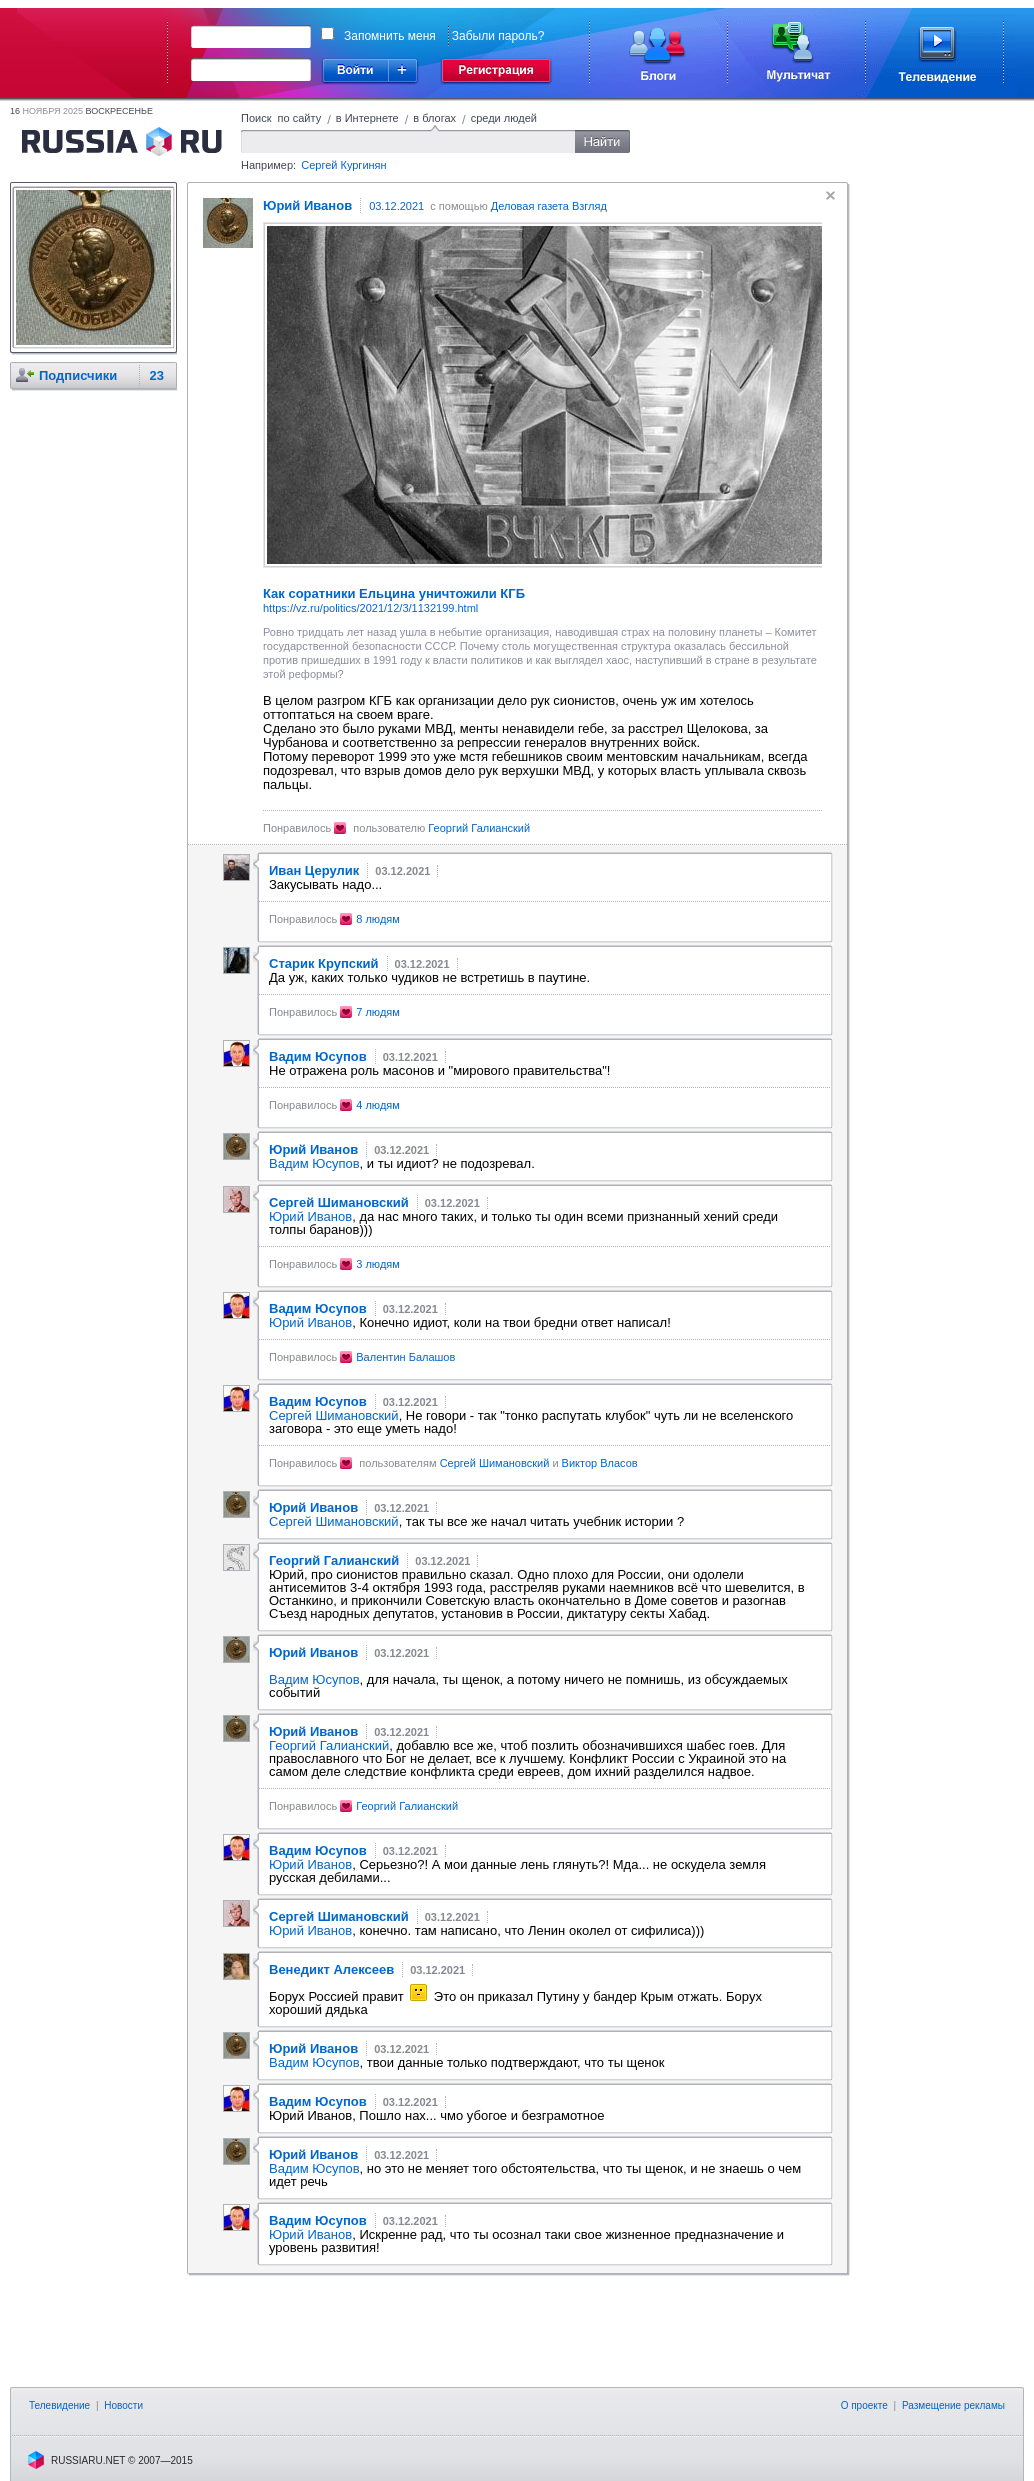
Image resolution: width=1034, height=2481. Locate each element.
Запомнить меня (390, 36)
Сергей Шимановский (334, 1415)
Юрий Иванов (310, 1216)
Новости (123, 2405)
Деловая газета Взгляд (549, 206)
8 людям (378, 919)
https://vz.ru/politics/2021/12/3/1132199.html (370, 608)
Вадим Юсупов (314, 1163)
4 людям (378, 1105)
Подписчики (78, 375)
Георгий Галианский (479, 828)
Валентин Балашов (405, 1357)
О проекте (864, 2405)
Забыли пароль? (498, 36)
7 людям (378, 1012)
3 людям (378, 1264)
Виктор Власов (600, 1463)
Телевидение (59, 2405)
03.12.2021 (396, 206)
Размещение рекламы (953, 2405)
